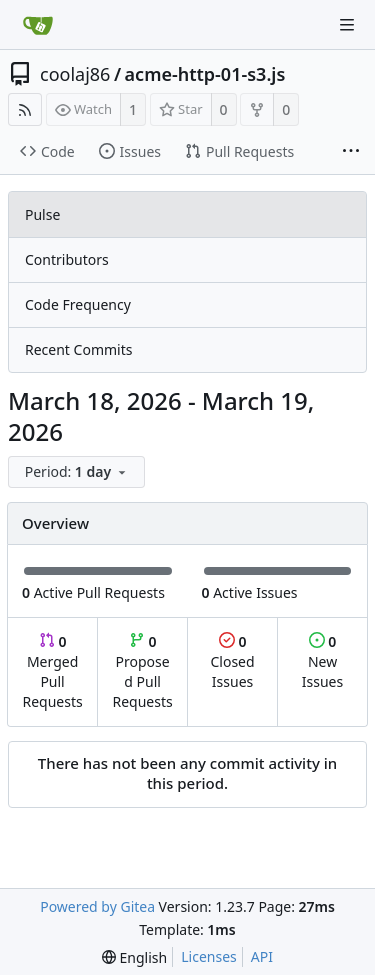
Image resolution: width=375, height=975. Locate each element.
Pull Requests (239, 151)
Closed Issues (232, 661)
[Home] (38, 25)
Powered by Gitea (97, 906)
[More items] (351, 152)
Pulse (42, 214)
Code (47, 151)
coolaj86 (75, 74)
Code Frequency (78, 304)
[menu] (78, 472)
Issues (130, 151)
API (262, 956)
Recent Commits (78, 349)
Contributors (67, 259)
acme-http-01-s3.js (205, 74)
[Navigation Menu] (347, 25)
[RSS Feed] (25, 109)
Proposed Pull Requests (143, 671)
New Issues (322, 661)
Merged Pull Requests (52, 671)
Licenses (209, 956)
